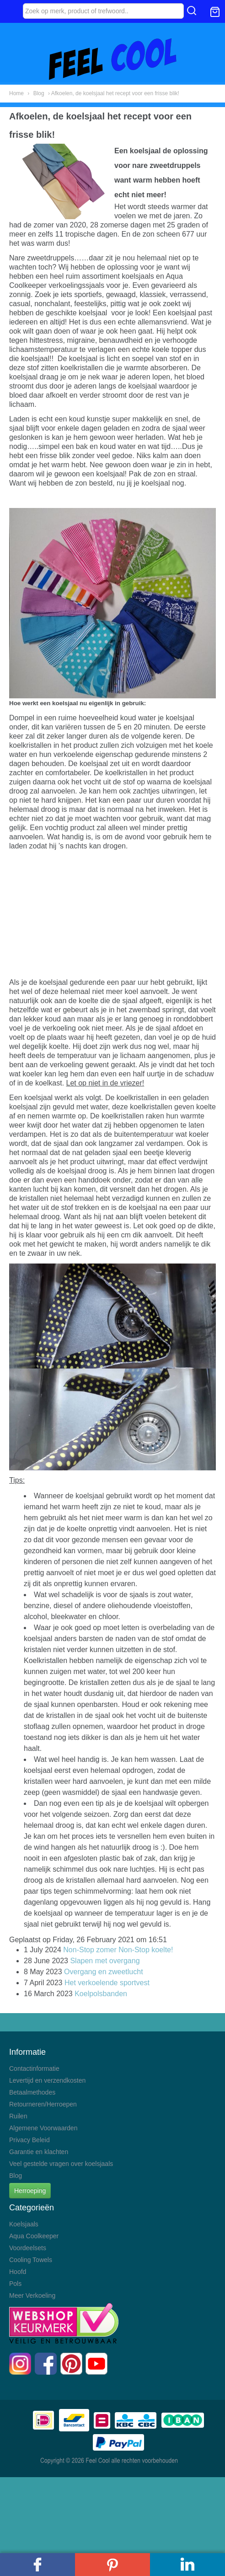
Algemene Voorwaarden (43, 2128)
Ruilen (18, 2116)
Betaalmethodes (32, 2092)
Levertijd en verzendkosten (47, 2080)
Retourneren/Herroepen (43, 2104)
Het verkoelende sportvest (107, 1983)
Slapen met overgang (104, 1961)
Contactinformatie (34, 2068)
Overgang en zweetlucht (103, 1972)
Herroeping (30, 2190)
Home (16, 93)
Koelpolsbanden (101, 1994)
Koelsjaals (23, 2224)
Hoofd (17, 2271)
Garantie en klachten (38, 2151)
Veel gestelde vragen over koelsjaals (61, 2163)
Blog (38, 93)
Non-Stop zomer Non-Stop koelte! (118, 1950)
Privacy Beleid (29, 2140)
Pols (15, 2283)
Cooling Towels (30, 2259)
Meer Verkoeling (32, 2295)
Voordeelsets (27, 2248)
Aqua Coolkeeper (34, 2236)
